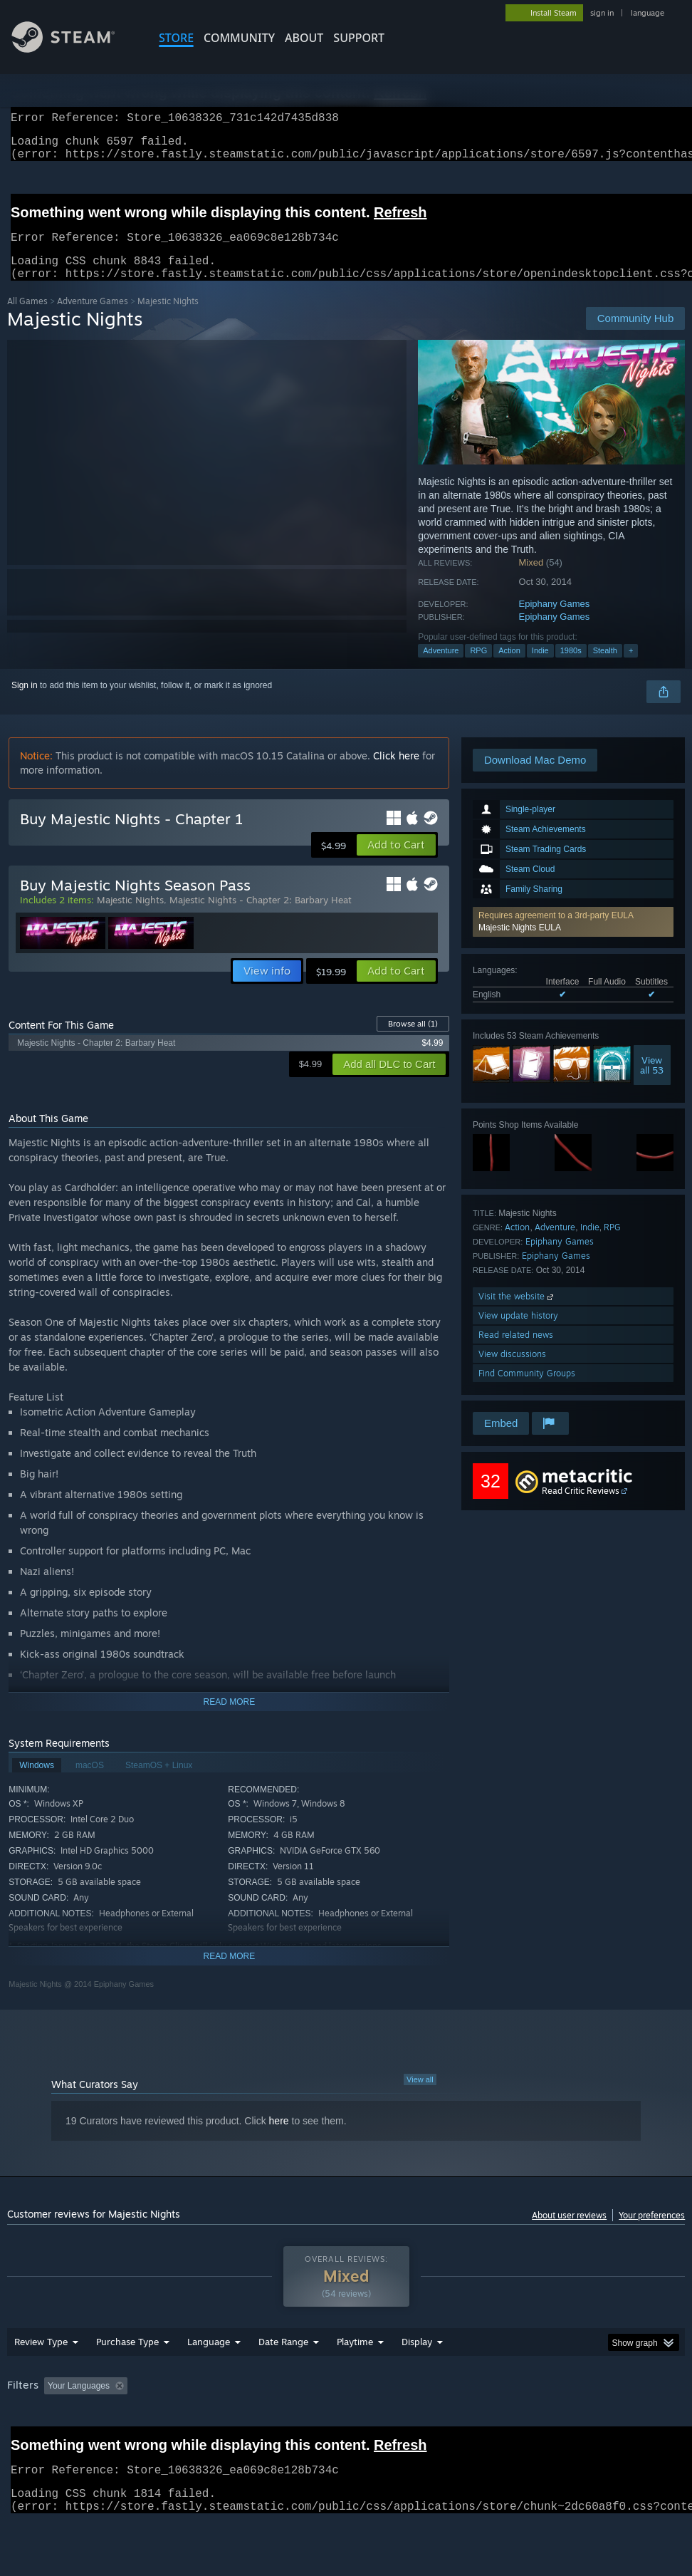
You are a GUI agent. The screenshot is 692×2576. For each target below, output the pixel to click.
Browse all (413, 1041)
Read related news (515, 1351)
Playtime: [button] (332, 2423)
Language (208, 2378)
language (647, 13)
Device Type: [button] (83, 2442)
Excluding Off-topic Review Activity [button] (222, 2423)
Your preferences (652, 2232)
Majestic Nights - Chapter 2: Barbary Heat (260, 917)
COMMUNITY (239, 38)
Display (417, 2378)
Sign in (24, 702)
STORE (176, 38)
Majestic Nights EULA (519, 945)
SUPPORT (358, 38)
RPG (478, 667)
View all (420, 2096)
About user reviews (569, 2232)
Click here (396, 773)
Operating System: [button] (554, 2423)
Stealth (605, 667)
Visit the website (517, 1313)
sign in (602, 13)
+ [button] (631, 667)
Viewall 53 (652, 1082)
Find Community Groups (526, 1390)
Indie (540, 667)
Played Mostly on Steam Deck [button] (434, 2423)
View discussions (512, 1371)
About (304, 38)
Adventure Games (92, 318)
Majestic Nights (130, 917)
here (279, 2138)
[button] (573, 939)
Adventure (440, 667)
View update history (518, 1332)
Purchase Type (127, 2378)
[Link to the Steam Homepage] (74, 49)
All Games (27, 318)
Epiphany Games (554, 621)
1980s (571, 667)
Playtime (355, 2378)
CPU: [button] (627, 2423)
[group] (346, 2432)
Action (509, 667)
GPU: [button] (21, 2442)
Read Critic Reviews (580, 1507)
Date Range (283, 2378)
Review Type (41, 2378)
